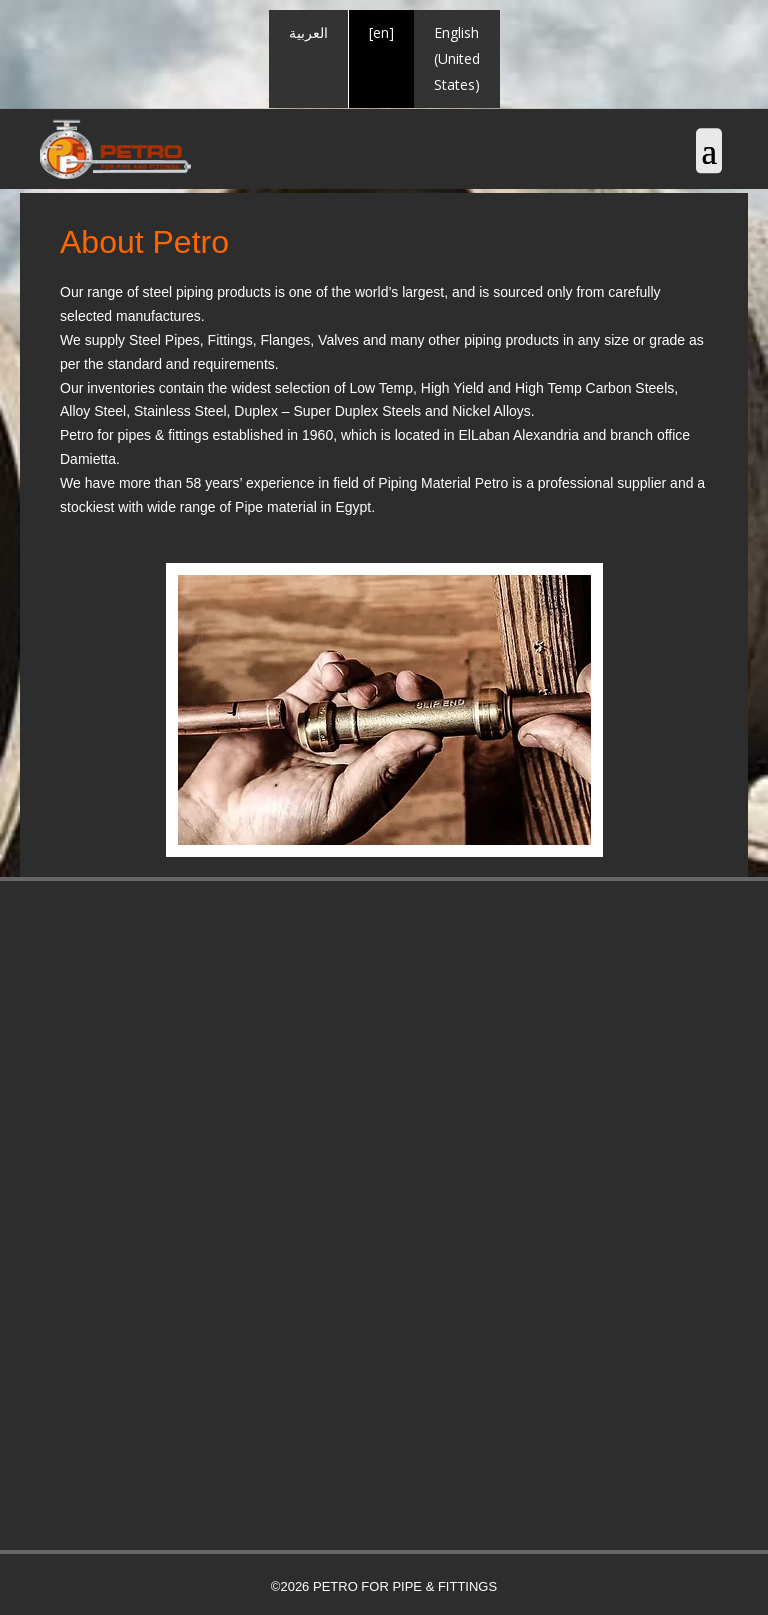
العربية (308, 32)
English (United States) (457, 58)
